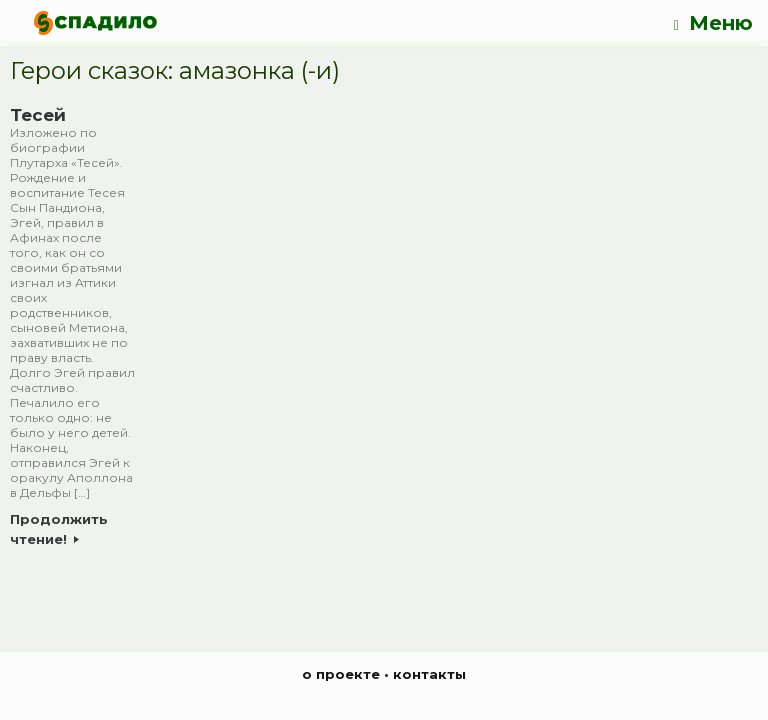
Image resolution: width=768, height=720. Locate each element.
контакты (429, 674)
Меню (713, 23)
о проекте (341, 674)
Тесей (38, 115)
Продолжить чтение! (59, 529)
